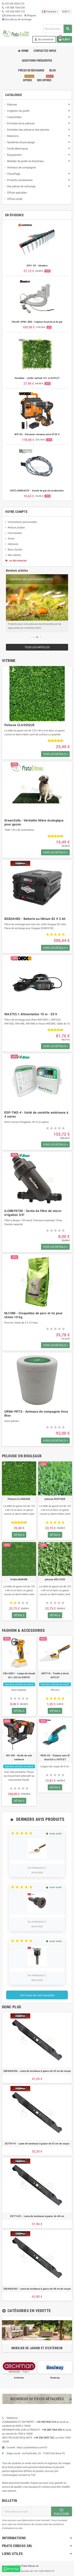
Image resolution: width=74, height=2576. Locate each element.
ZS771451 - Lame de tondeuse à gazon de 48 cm (37, 2216)
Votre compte (16, 512)
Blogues (30, 15)
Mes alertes (14, 555)
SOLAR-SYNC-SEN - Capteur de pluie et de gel (37, 321)
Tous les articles (37, 647)
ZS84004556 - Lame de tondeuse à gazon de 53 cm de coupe (37, 2071)
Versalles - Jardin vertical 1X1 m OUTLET (37, 378)
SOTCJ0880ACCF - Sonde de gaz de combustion (37, 490)
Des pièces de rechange (17, 19)
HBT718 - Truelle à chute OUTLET (55, 1675)
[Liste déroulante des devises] (66, 12)
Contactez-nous (12, 15)
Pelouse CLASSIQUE (19, 725)
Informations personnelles (22, 522)
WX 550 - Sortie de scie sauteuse (19, 1757)
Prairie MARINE (18, 1579)
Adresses (13, 544)
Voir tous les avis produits (37, 1995)
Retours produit (16, 527)
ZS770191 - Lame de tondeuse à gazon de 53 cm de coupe (37, 2143)
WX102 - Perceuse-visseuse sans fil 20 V (37, 434)
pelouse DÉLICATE (55, 1579)
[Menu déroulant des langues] (49, 12)
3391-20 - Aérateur (37, 265)
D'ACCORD (61, 2512)
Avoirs (11, 538)
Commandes (15, 533)
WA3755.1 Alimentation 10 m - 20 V (30, 1014)
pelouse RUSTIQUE (55, 1499)
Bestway (55, 2377)
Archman (19, 2377)
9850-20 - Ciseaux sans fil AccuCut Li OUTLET (54, 1757)
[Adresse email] (26, 2511)
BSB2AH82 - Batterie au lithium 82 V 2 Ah (35, 919)
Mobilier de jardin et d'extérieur (37, 2348)
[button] (30, 637)
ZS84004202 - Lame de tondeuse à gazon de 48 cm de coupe (37, 2288)
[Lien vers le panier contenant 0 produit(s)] (64, 39)
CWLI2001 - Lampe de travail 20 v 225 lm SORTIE (19, 1675)
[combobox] (57, 29)
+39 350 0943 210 (14, 3)
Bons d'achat (15, 549)
